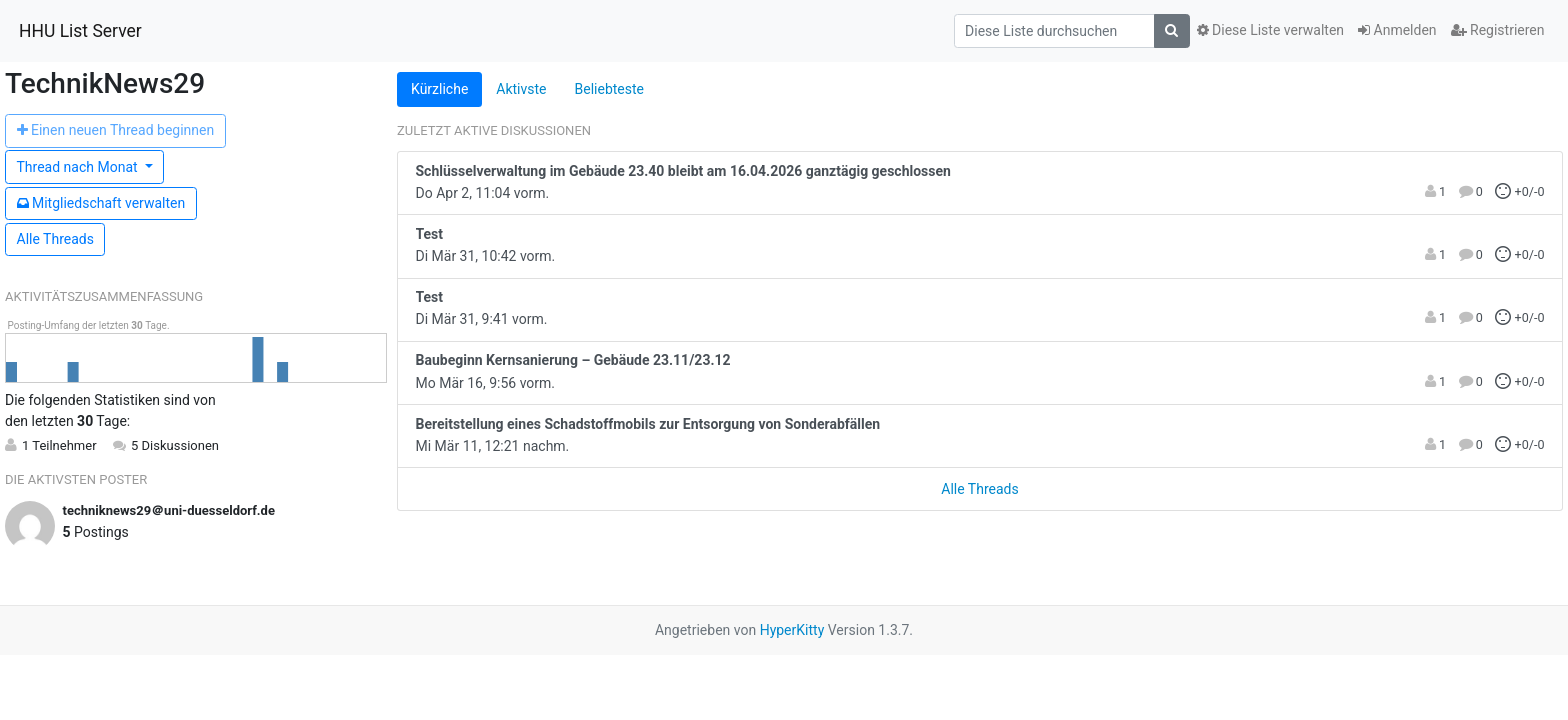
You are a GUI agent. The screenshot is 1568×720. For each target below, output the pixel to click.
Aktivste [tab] (521, 89)
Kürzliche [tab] (439, 89)
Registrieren (1498, 30)
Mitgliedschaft (101, 203)
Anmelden (1397, 30)
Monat (79, 167)
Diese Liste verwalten (1271, 30)
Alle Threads (55, 239)
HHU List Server (80, 31)
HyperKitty (792, 630)
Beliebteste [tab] (609, 89)
